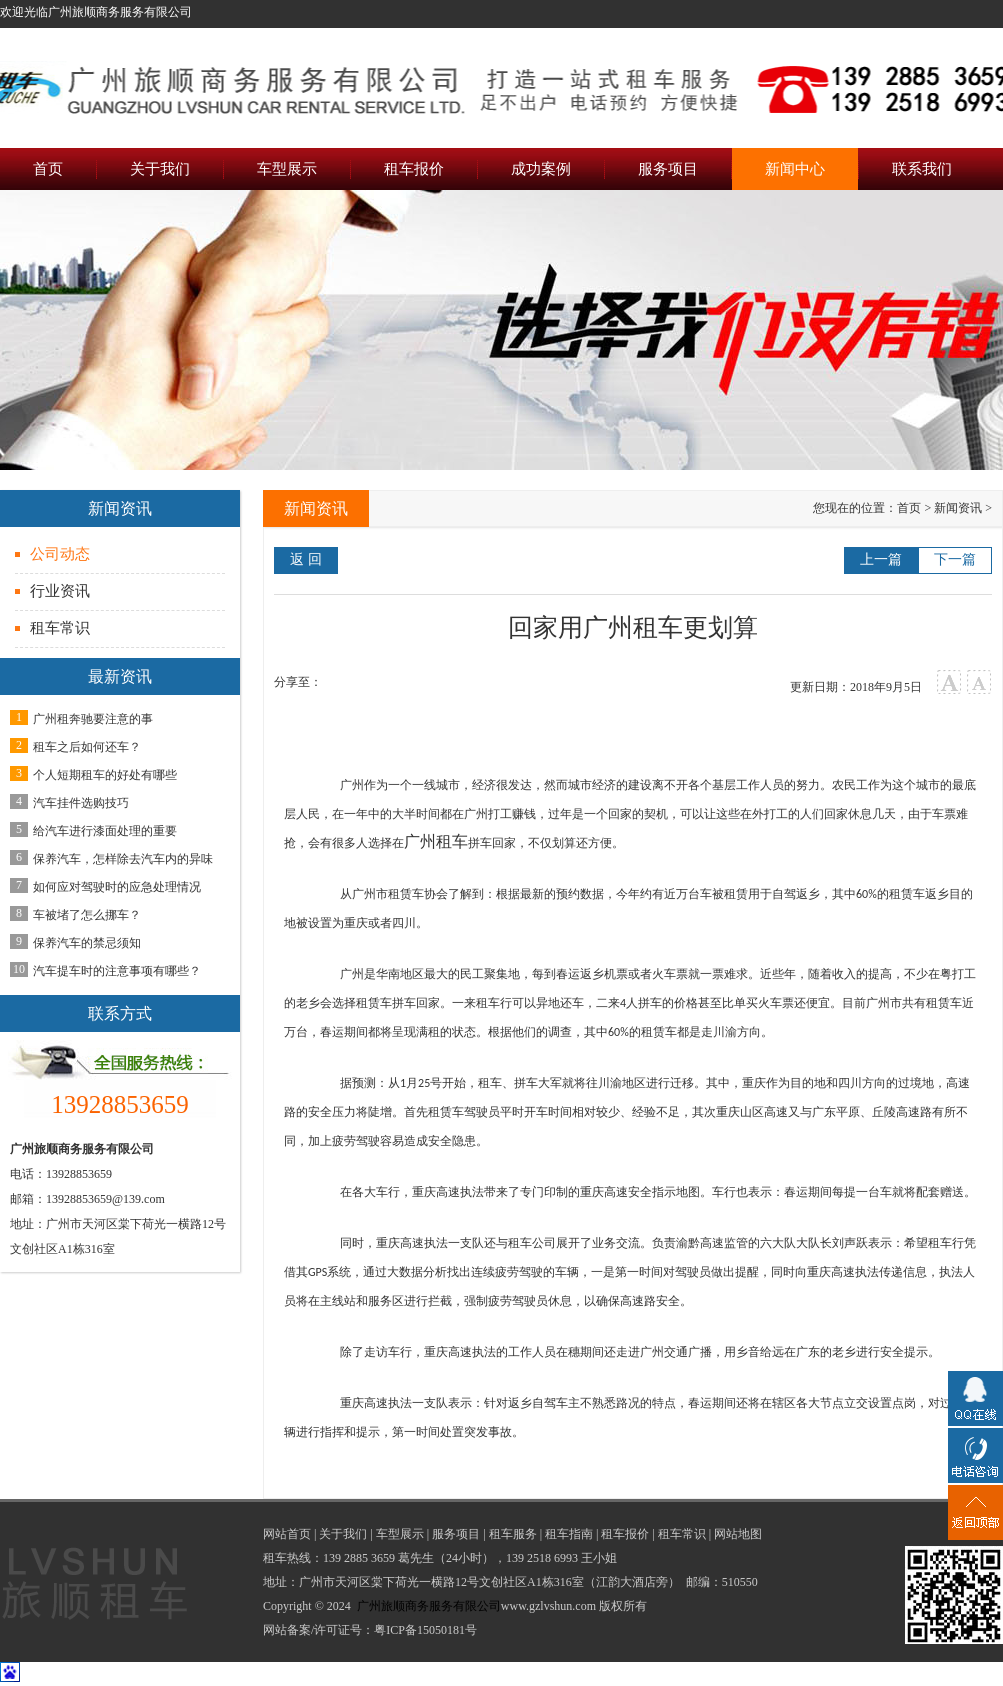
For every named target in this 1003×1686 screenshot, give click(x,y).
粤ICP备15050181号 (425, 1630)
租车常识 (60, 628)
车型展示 (400, 1534)
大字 (949, 682)
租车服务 (513, 1534)
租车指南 (569, 1534)
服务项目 (456, 1534)
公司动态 (60, 554)
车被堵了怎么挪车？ (87, 915)
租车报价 (625, 1534)
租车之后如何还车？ (87, 747)
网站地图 (738, 1534)
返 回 (306, 559)
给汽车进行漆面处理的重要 (105, 831)
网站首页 (287, 1534)
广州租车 (436, 841)
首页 (909, 508)
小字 (979, 682)
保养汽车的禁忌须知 (87, 943)
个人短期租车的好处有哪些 (105, 775)
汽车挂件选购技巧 (81, 803)
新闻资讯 (958, 508)
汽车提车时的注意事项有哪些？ (117, 971)
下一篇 (955, 559)
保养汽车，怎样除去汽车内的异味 (123, 859)
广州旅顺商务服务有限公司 (429, 1606)
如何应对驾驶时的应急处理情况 (117, 887)
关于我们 (343, 1534)
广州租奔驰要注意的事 (93, 719)
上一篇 (881, 559)
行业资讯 (60, 591)
